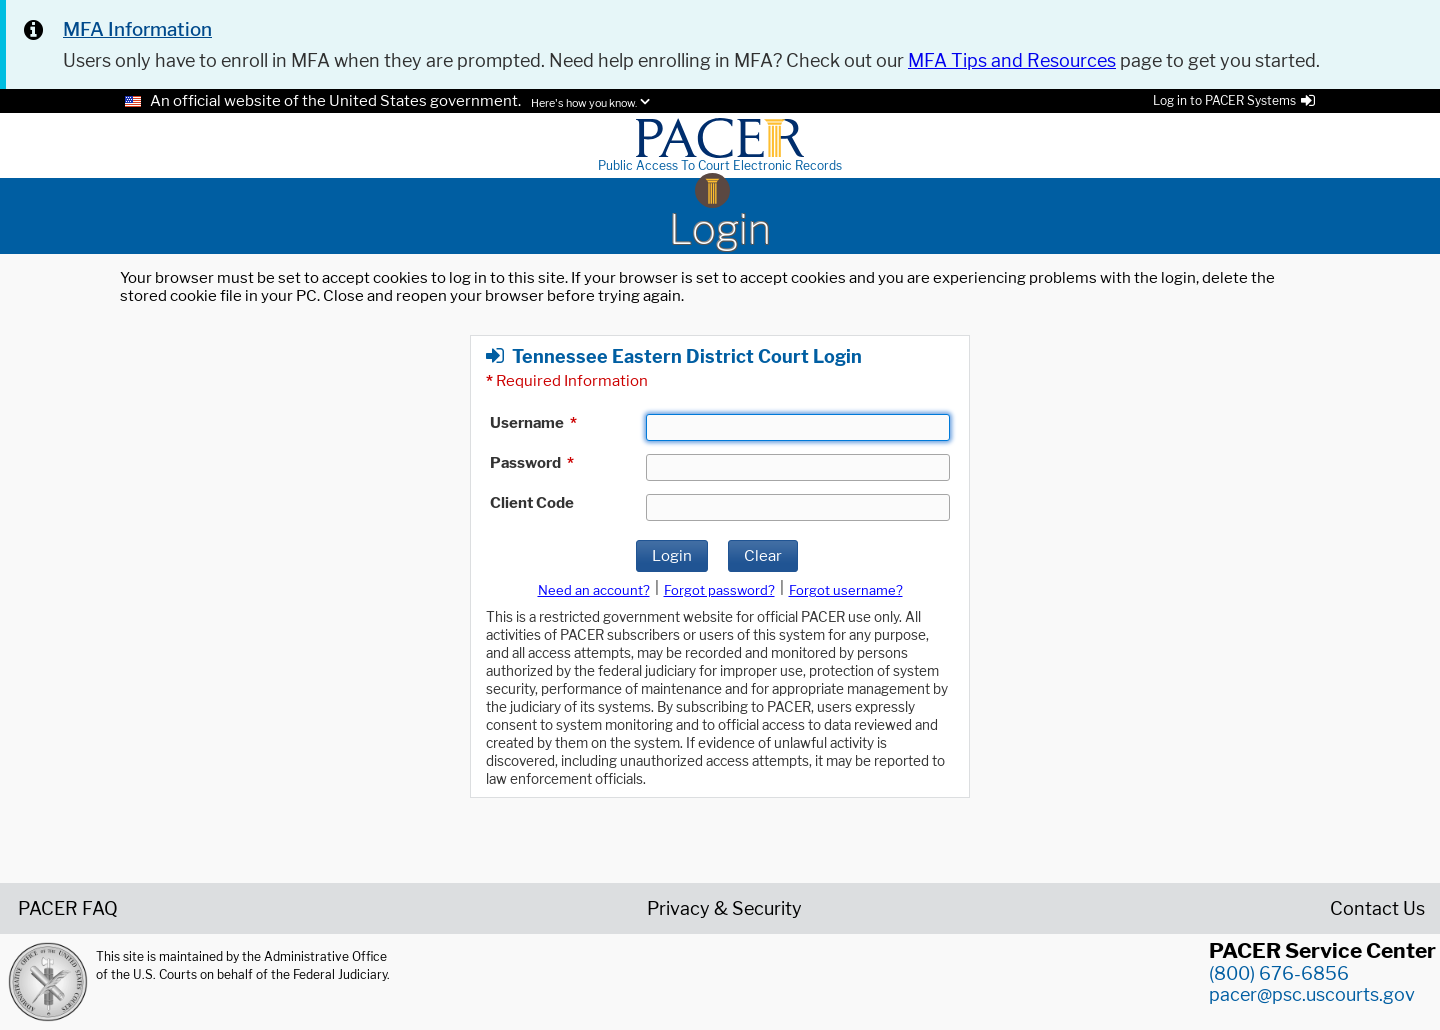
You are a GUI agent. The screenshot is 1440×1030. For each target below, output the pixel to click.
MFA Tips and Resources (1012, 60)
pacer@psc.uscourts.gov (1312, 994)
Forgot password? (719, 590)
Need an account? (594, 590)
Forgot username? (846, 590)
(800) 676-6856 (1279, 973)
